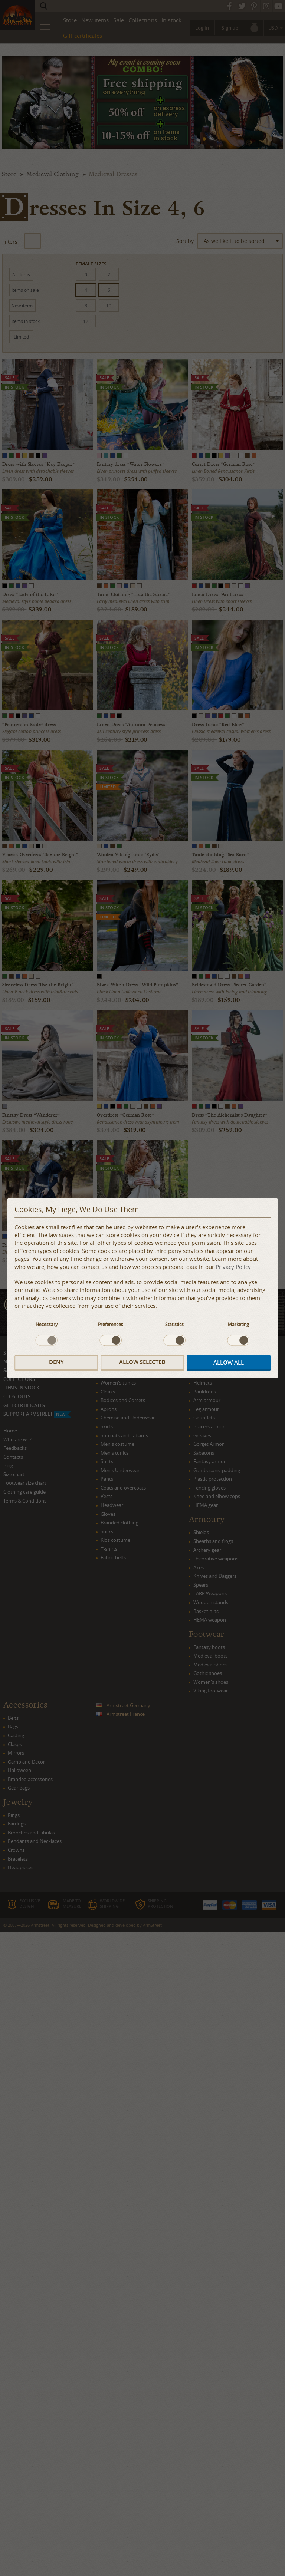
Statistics (174, 1324)
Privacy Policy (233, 1266)
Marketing (238, 1324)
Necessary (47, 1324)
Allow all (228, 1363)
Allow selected (142, 1362)
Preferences (110, 1324)
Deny (56, 1362)
